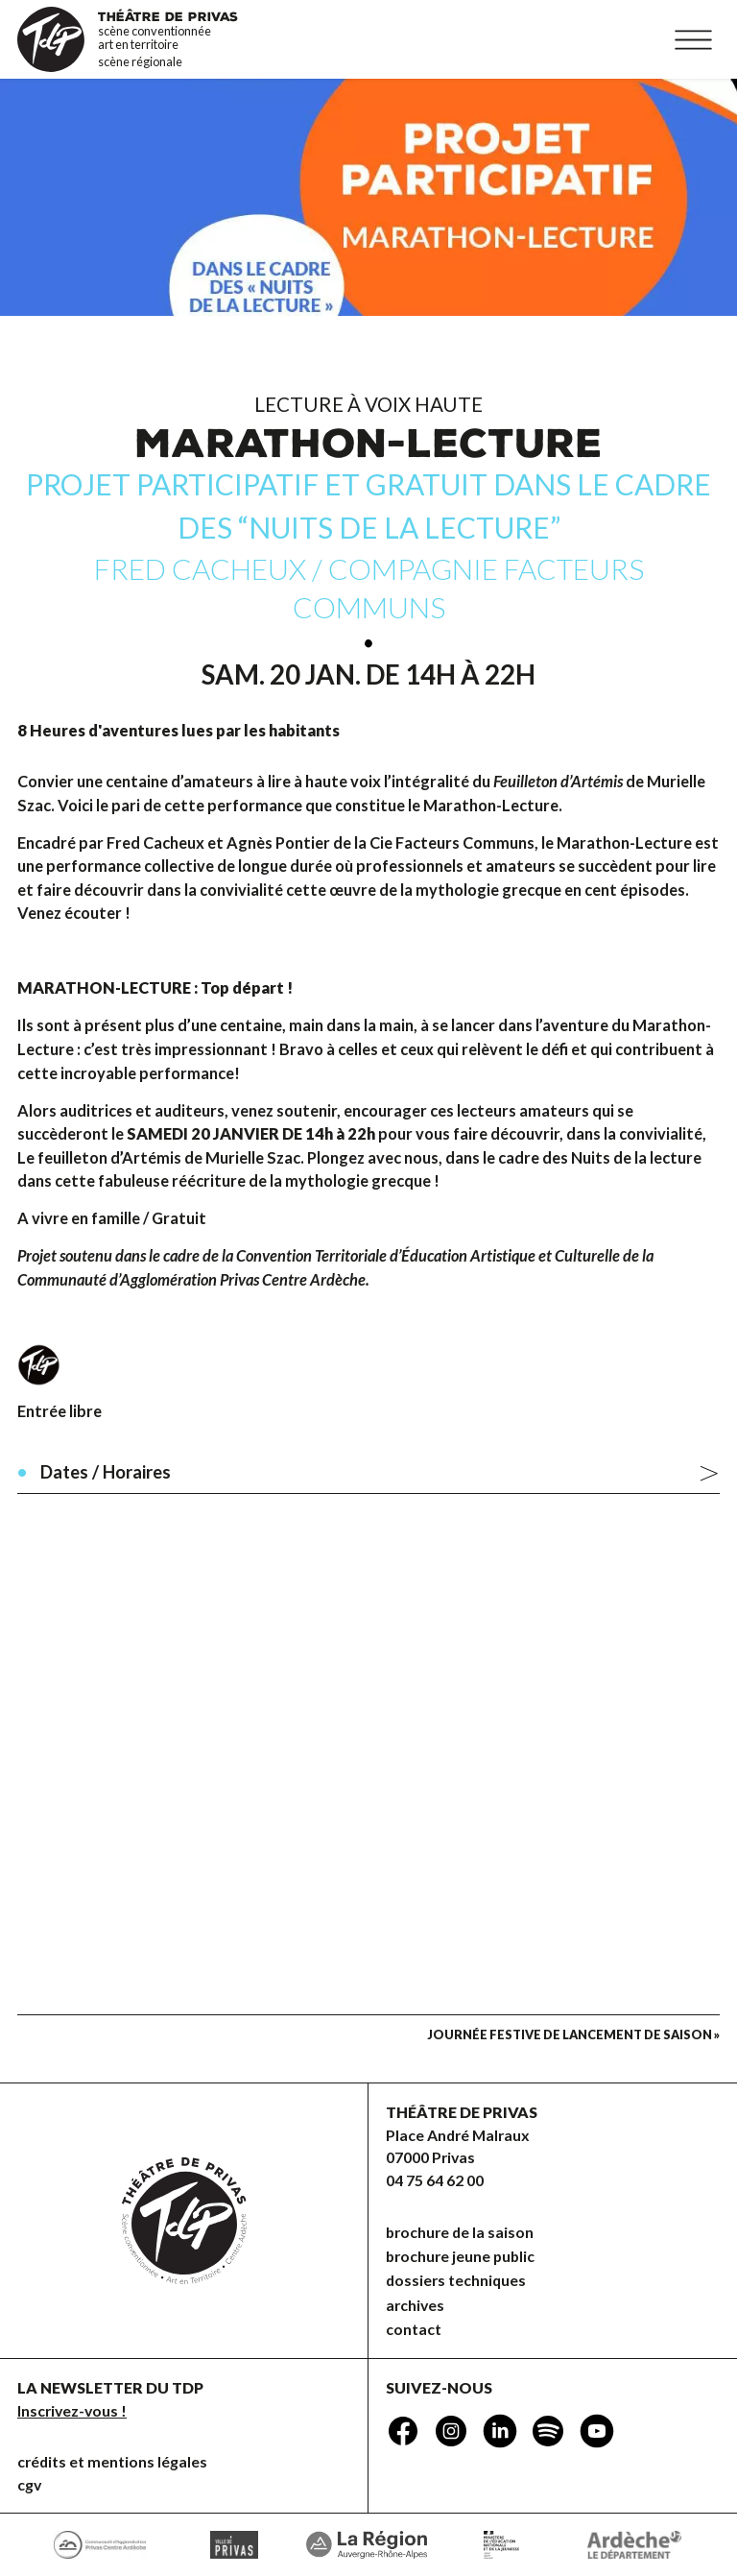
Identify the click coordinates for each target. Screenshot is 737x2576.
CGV (29, 2484)
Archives (415, 2305)
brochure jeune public (460, 2256)
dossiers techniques (456, 2280)
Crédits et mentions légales (112, 2461)
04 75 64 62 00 (435, 2180)
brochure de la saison (460, 2232)
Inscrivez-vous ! (72, 2410)
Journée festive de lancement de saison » (573, 2034)
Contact (413, 2329)
